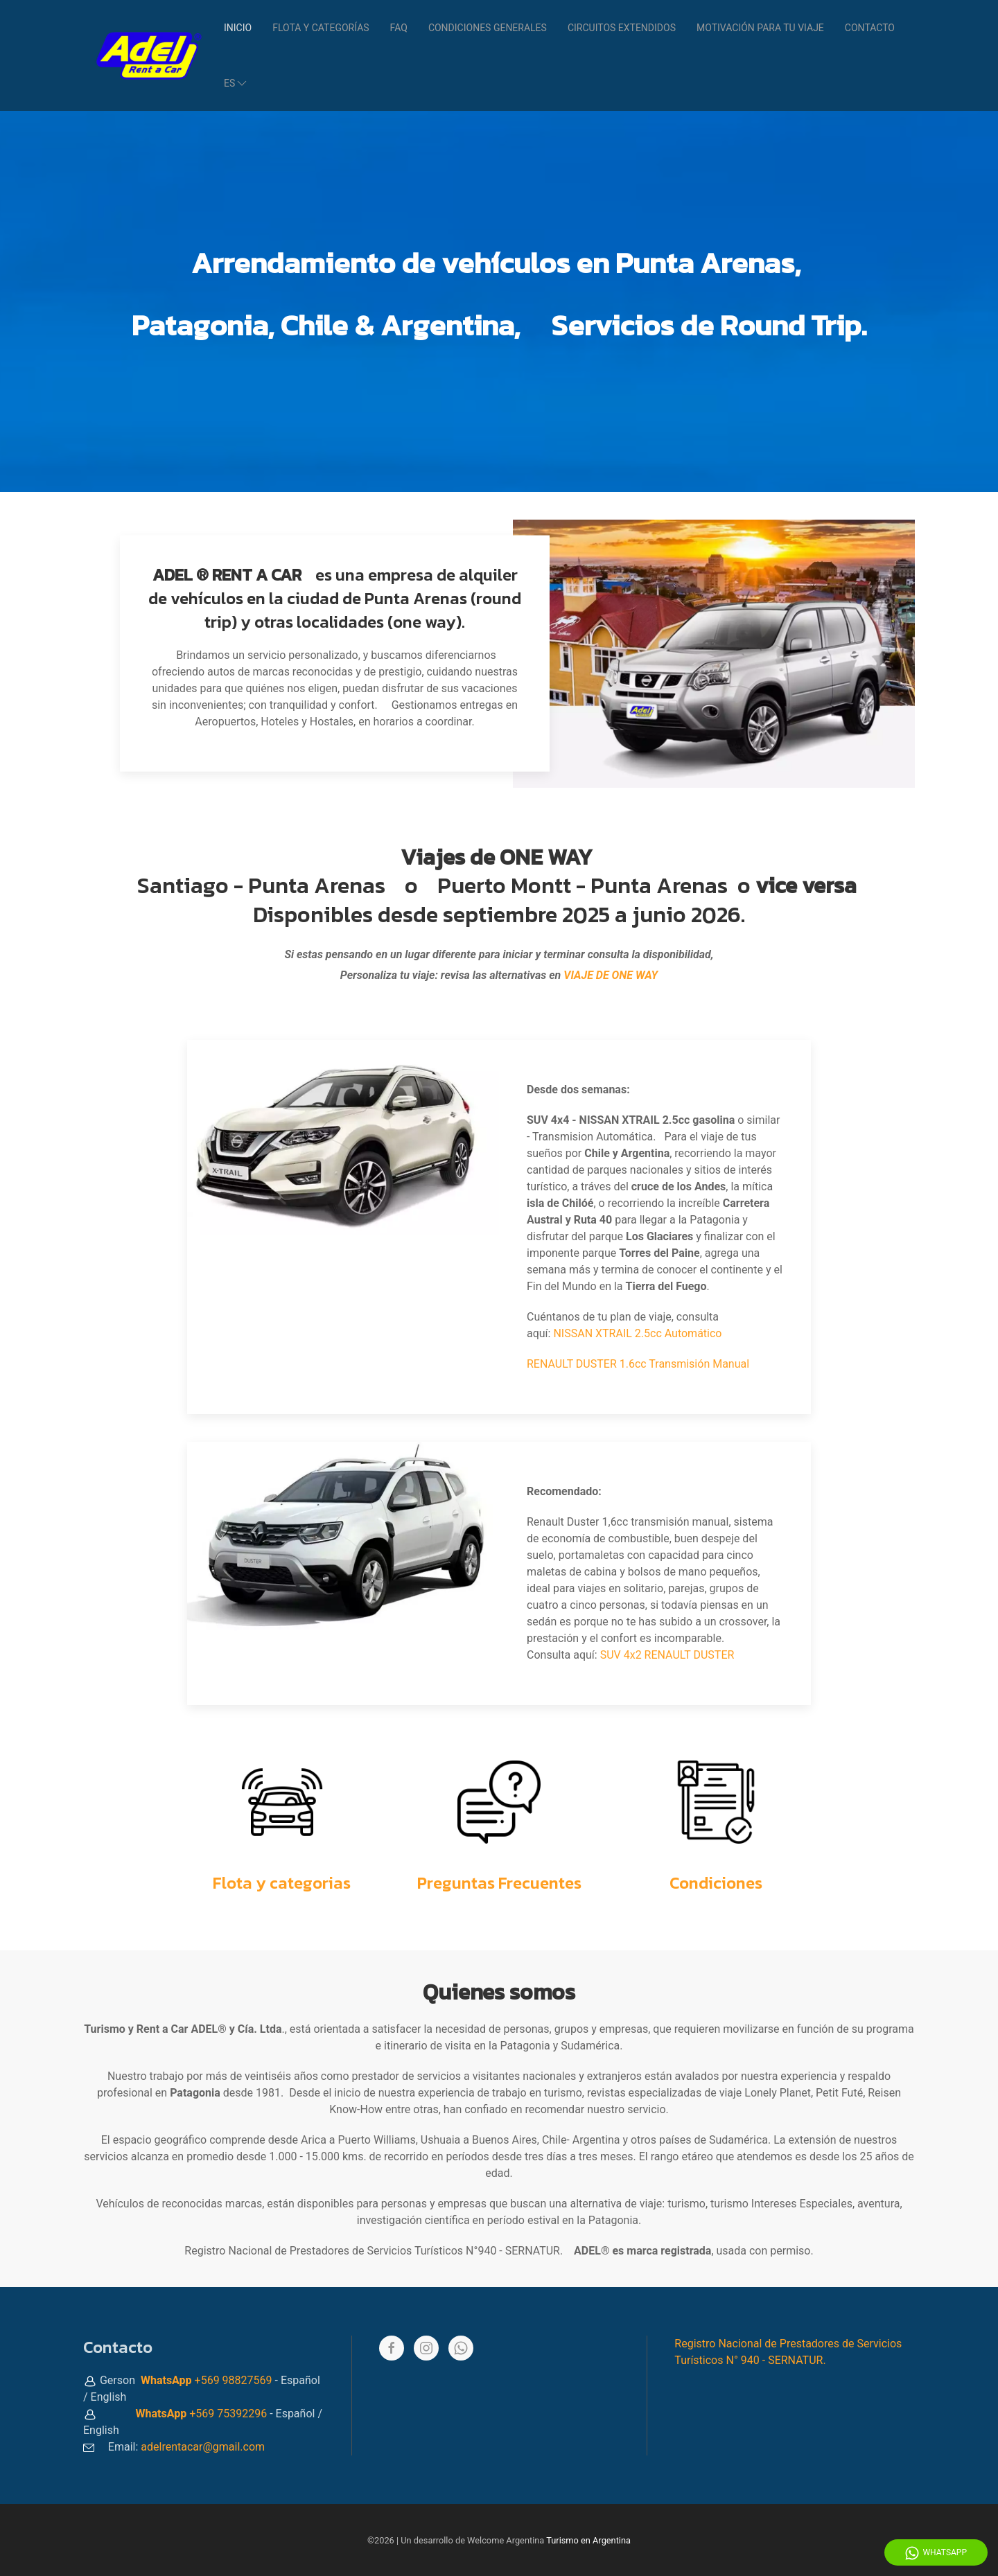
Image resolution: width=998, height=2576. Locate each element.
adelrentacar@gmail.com (203, 2446)
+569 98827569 (233, 2380)
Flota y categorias (282, 1883)
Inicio (238, 27)
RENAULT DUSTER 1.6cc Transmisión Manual (638, 1363)
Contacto (870, 27)
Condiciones (715, 1883)
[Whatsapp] (460, 2348)
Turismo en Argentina (588, 2540)
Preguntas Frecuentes (499, 1883)
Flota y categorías (320, 27)
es (236, 83)
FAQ (399, 27)
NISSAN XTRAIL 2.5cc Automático (637, 1333)
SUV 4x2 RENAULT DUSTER (667, 1654)
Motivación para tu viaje (760, 27)
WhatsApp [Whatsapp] (936, 2553)
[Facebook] (391, 2348)
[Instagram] (426, 2348)
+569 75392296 (228, 2413)
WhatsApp (166, 2380)
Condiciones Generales (487, 27)
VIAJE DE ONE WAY (610, 975)
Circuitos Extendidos (622, 27)
